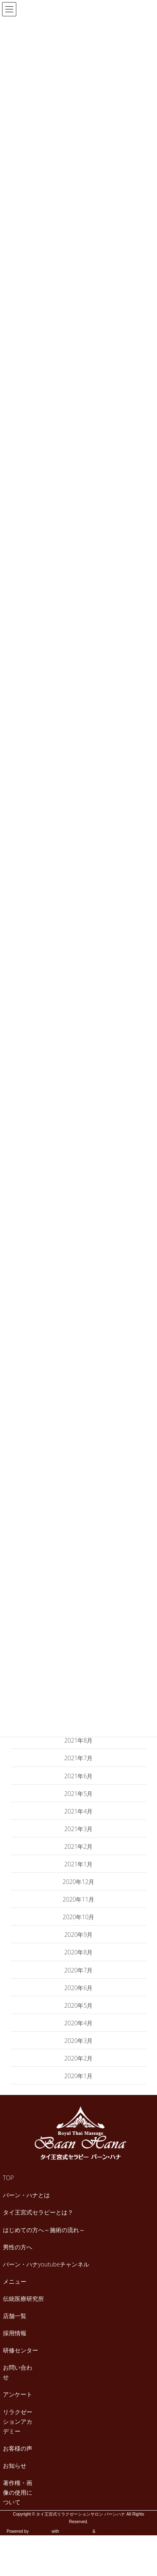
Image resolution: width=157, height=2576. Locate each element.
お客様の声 (17, 2448)
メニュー (14, 2281)
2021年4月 (78, 1811)
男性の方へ (17, 2247)
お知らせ (14, 2465)
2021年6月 (78, 1776)
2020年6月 (78, 1988)
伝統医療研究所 (23, 2299)
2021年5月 (78, 1794)
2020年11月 (79, 1899)
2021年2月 (78, 1846)
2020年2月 (78, 2058)
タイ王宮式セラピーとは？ (38, 2212)
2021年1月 (78, 1864)
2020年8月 (78, 1952)
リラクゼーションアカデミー (17, 2421)
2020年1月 (78, 2076)
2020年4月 (78, 2023)
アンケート (17, 2394)
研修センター (20, 2350)
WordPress (40, 2531)
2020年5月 (78, 2005)
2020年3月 (78, 2041)
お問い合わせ (17, 2372)
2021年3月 (78, 1829)
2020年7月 (78, 1970)
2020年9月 (78, 1935)
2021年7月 (78, 1758)
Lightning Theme (75, 2531)
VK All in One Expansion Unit (123, 2531)
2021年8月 (78, 1740)
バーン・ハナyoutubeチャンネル (46, 2264)
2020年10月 (79, 1917)
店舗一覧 (14, 2316)
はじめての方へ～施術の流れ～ (44, 2230)
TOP (8, 2178)
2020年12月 (79, 1882)
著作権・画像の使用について (17, 2492)
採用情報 (14, 2333)
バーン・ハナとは (26, 2195)
